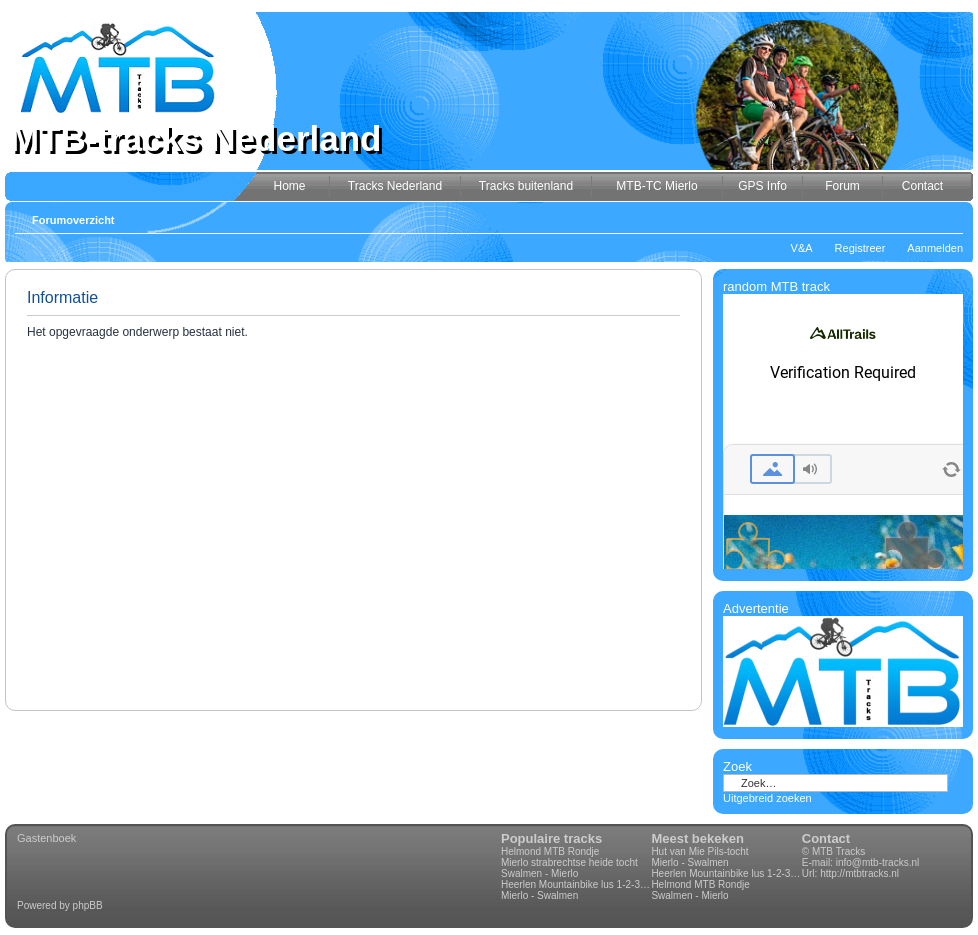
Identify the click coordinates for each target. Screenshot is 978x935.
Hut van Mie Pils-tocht (699, 851)
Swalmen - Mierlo (539, 873)
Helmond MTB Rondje (550, 851)
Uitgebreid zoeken (767, 798)
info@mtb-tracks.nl (878, 862)
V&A (802, 248)
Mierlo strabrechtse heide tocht (569, 862)
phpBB (88, 905)
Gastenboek (46, 838)
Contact (826, 838)
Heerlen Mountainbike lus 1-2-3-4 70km (576, 884)
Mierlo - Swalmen (539, 895)
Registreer (860, 248)
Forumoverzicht (73, 220)
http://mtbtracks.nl (859, 873)
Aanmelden (935, 248)
